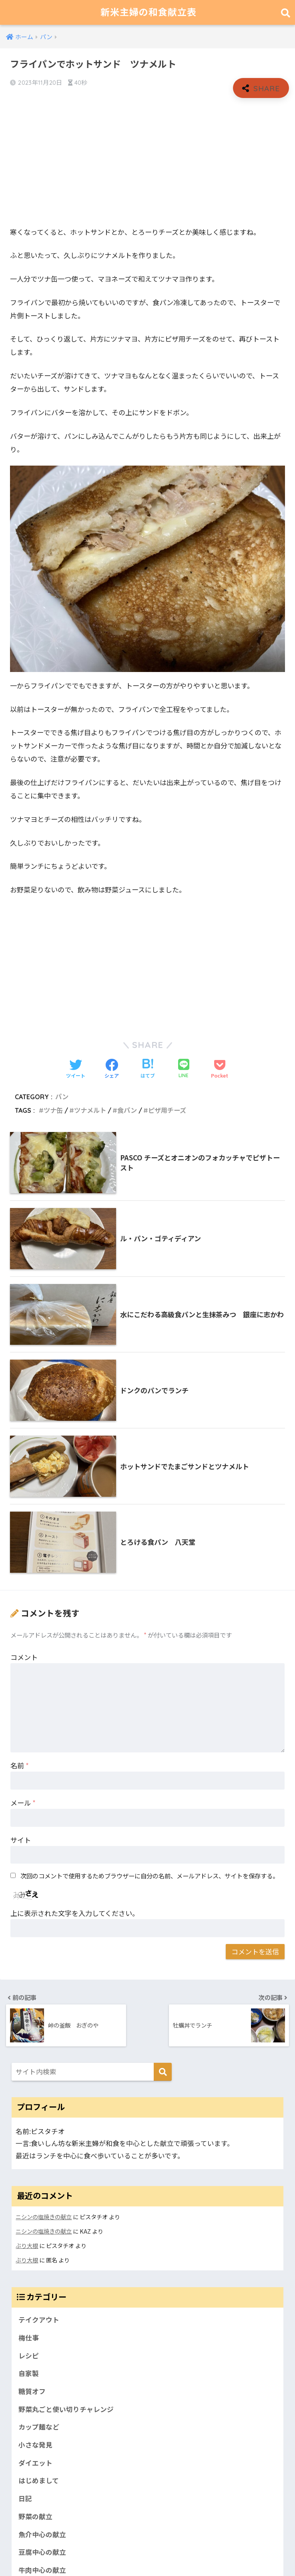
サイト (20, 1840)
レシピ (28, 2355)
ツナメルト (90, 1110)
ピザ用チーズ (167, 1110)
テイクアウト (38, 2319)
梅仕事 (28, 2337)
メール (23, 1803)
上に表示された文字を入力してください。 (74, 1913)
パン (61, 1097)
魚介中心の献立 (42, 2534)
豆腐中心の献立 (42, 2552)
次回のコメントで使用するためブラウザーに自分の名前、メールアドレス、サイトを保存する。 (149, 1875)
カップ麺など (38, 2427)
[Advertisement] (147, 162)
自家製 (28, 2373)
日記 (25, 2498)
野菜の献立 (35, 2516)
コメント (24, 1657)
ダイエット (35, 2463)
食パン (127, 1110)
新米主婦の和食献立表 (148, 12)
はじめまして (38, 2480)
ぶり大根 (27, 2245)
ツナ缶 (53, 1110)
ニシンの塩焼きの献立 (44, 2216)
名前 (19, 1765)
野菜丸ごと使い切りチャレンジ (66, 2409)
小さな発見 (35, 2445)
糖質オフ (32, 2391)
